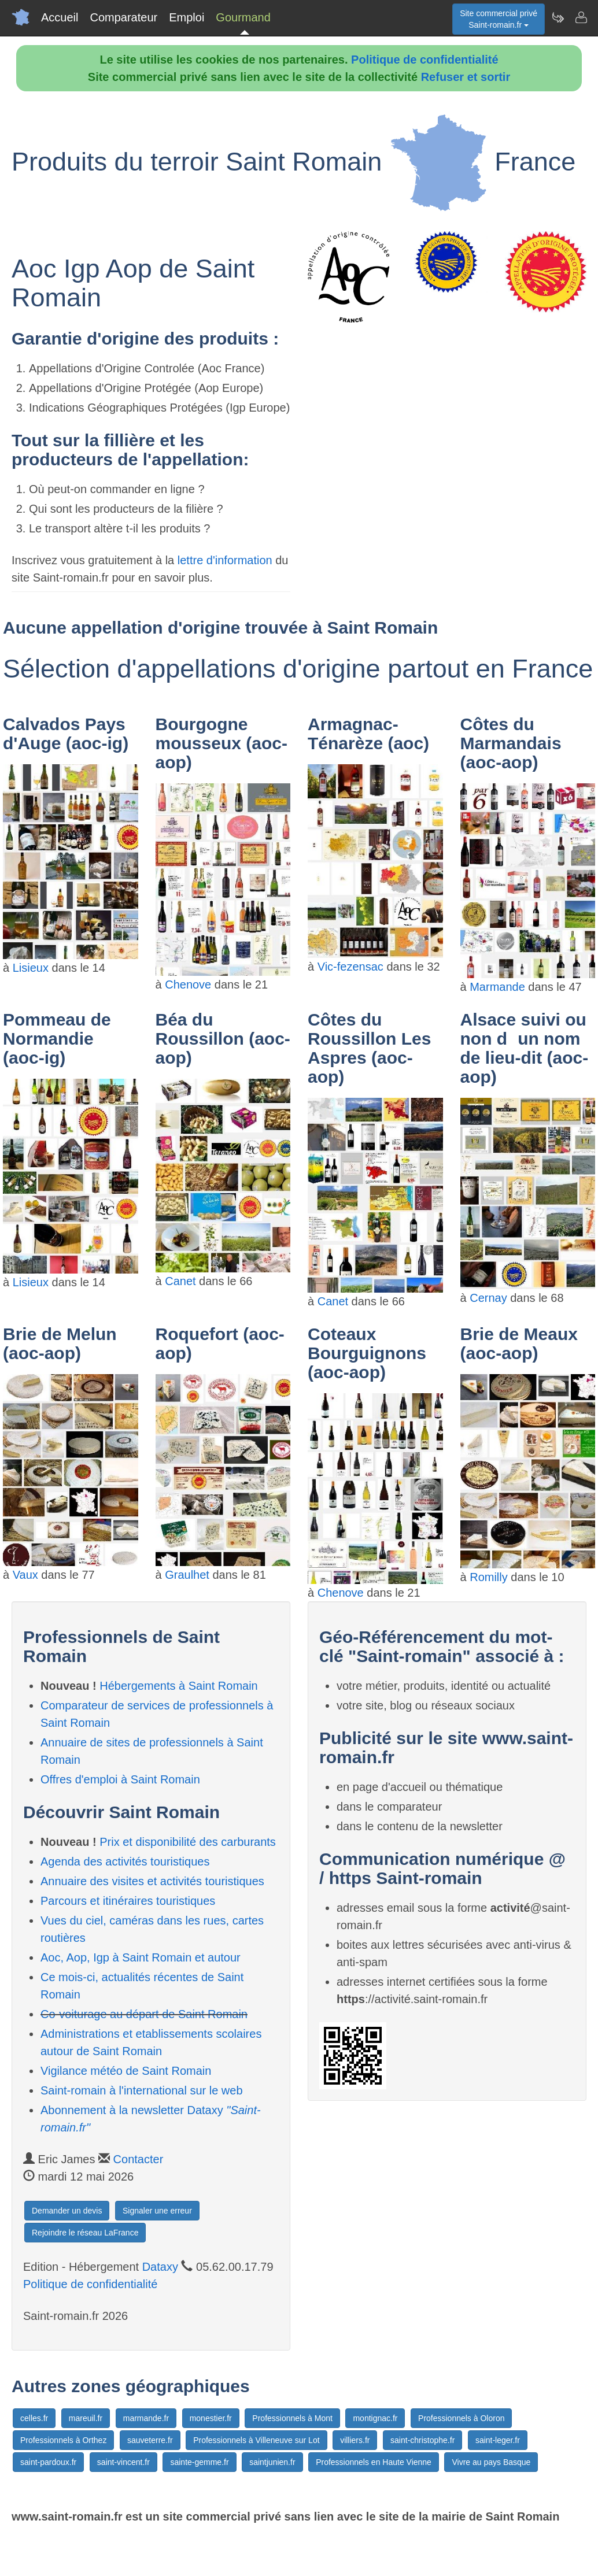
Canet (180, 1281)
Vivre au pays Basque (491, 2462)
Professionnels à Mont (292, 2418)
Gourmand (243, 17)
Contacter (138, 2159)
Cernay (488, 1297)
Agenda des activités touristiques (124, 1861)
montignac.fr (375, 2418)
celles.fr (34, 2418)
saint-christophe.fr (422, 2440)
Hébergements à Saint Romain (178, 1685)
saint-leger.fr (497, 2440)
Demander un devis (67, 2210)
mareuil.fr (85, 2418)
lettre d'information (226, 560)
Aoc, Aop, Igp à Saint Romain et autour (140, 1957)
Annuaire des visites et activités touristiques (152, 1881)
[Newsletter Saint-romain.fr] (557, 17)
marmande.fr (146, 2418)
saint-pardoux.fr (48, 2462)
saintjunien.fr (272, 2462)
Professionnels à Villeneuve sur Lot (256, 2440)
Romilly (489, 1577)
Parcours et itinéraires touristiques (127, 1900)
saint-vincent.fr (123, 2462)
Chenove (188, 984)
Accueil (59, 17)
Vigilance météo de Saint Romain (125, 2070)
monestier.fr (211, 2418)
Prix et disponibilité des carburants (187, 1841)
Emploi (186, 17)
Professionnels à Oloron (461, 2418)
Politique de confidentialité (424, 59)
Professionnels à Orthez (63, 2440)
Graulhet (187, 1574)
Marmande (497, 986)
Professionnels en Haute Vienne (373, 2462)
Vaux (25, 1574)
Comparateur (123, 17)
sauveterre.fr (150, 2440)
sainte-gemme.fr (199, 2462)
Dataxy (160, 2266)
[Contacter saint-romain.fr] (580, 17)
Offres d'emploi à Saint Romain (120, 1779)
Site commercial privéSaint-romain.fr (498, 19)
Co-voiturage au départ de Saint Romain (144, 2014)
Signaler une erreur (157, 2210)
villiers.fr (355, 2440)
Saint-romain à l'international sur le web (141, 2090)
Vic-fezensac (350, 966)
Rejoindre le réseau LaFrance (85, 2232)
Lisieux (31, 967)
